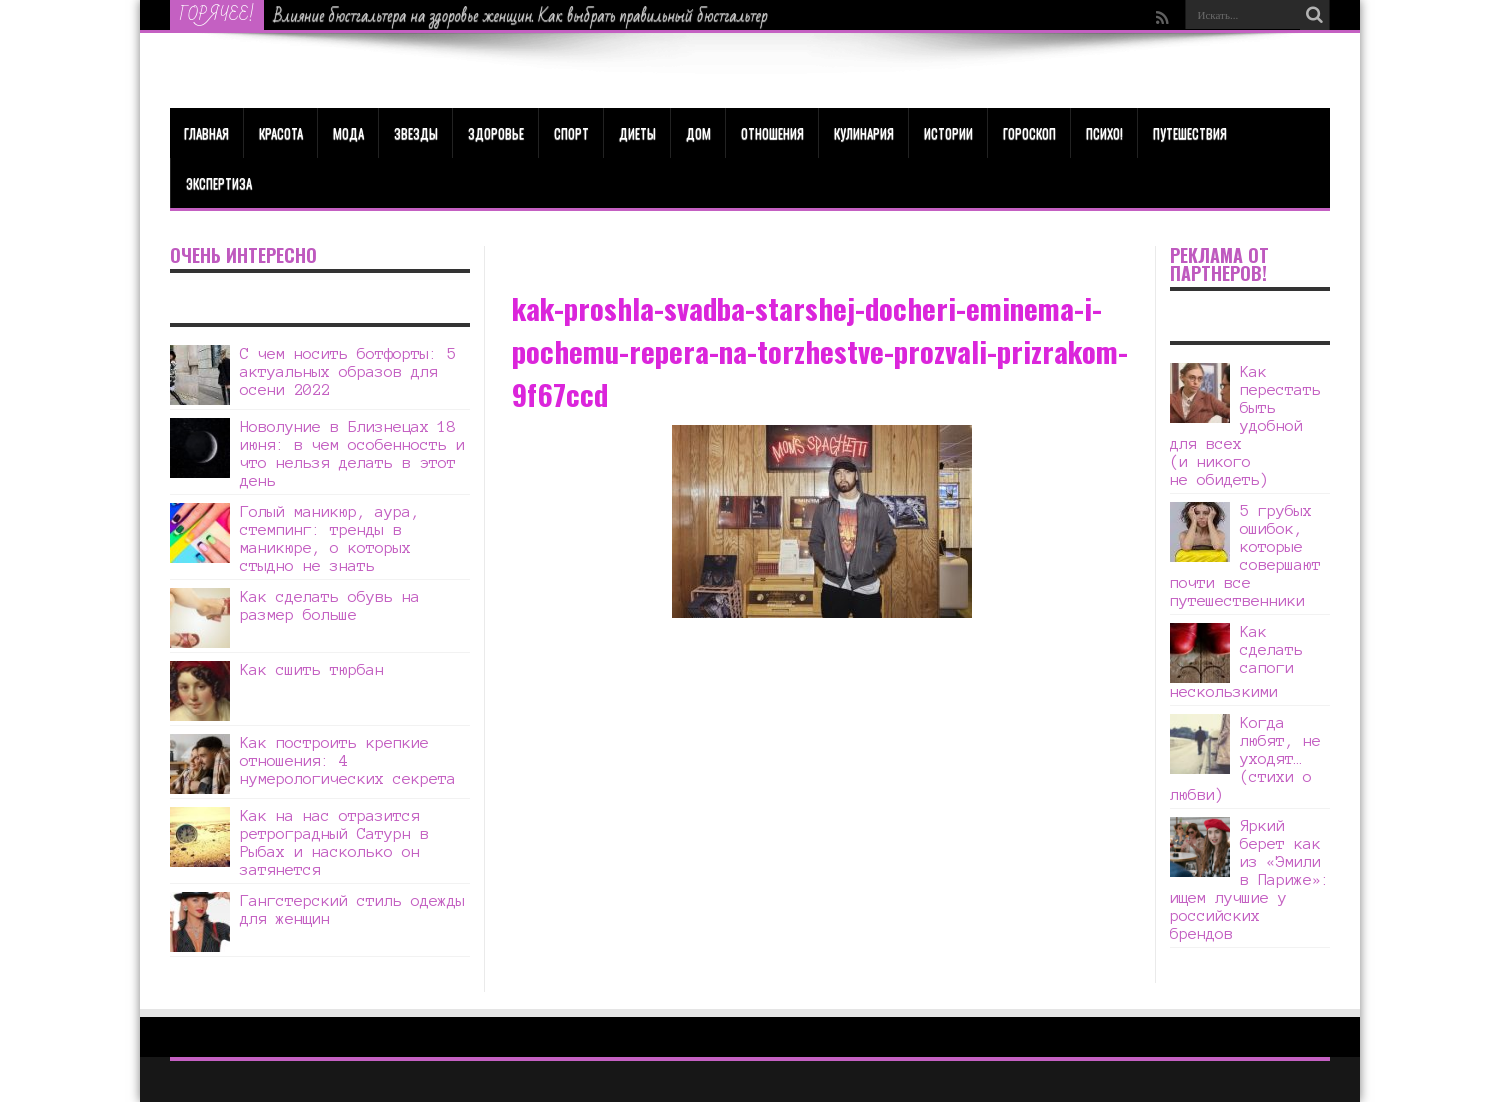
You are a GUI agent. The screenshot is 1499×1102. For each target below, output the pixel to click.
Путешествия (1190, 133)
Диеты (637, 133)
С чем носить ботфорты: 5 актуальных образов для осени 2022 (348, 371)
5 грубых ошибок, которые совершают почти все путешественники (1245, 555)
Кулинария (864, 133)
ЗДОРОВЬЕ (496, 133)
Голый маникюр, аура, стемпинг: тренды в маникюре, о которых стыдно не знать (330, 538)
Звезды (416, 133)
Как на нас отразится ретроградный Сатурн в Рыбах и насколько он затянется (334, 842)
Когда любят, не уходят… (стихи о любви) (1245, 758)
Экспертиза (219, 183)
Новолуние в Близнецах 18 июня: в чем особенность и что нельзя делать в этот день (352, 453)
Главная (206, 133)
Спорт (571, 133)
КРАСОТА (281, 133)
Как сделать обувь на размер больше (330, 605)
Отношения (772, 133)
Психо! (1104, 133)
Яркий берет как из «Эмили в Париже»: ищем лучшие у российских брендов (1250, 879)
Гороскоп (1029, 133)
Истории (948, 133)
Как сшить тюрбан (312, 669)
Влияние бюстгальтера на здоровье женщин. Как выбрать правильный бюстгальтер (521, 16)
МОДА (348, 133)
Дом (698, 133)
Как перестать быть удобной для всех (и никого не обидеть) (1245, 425)
